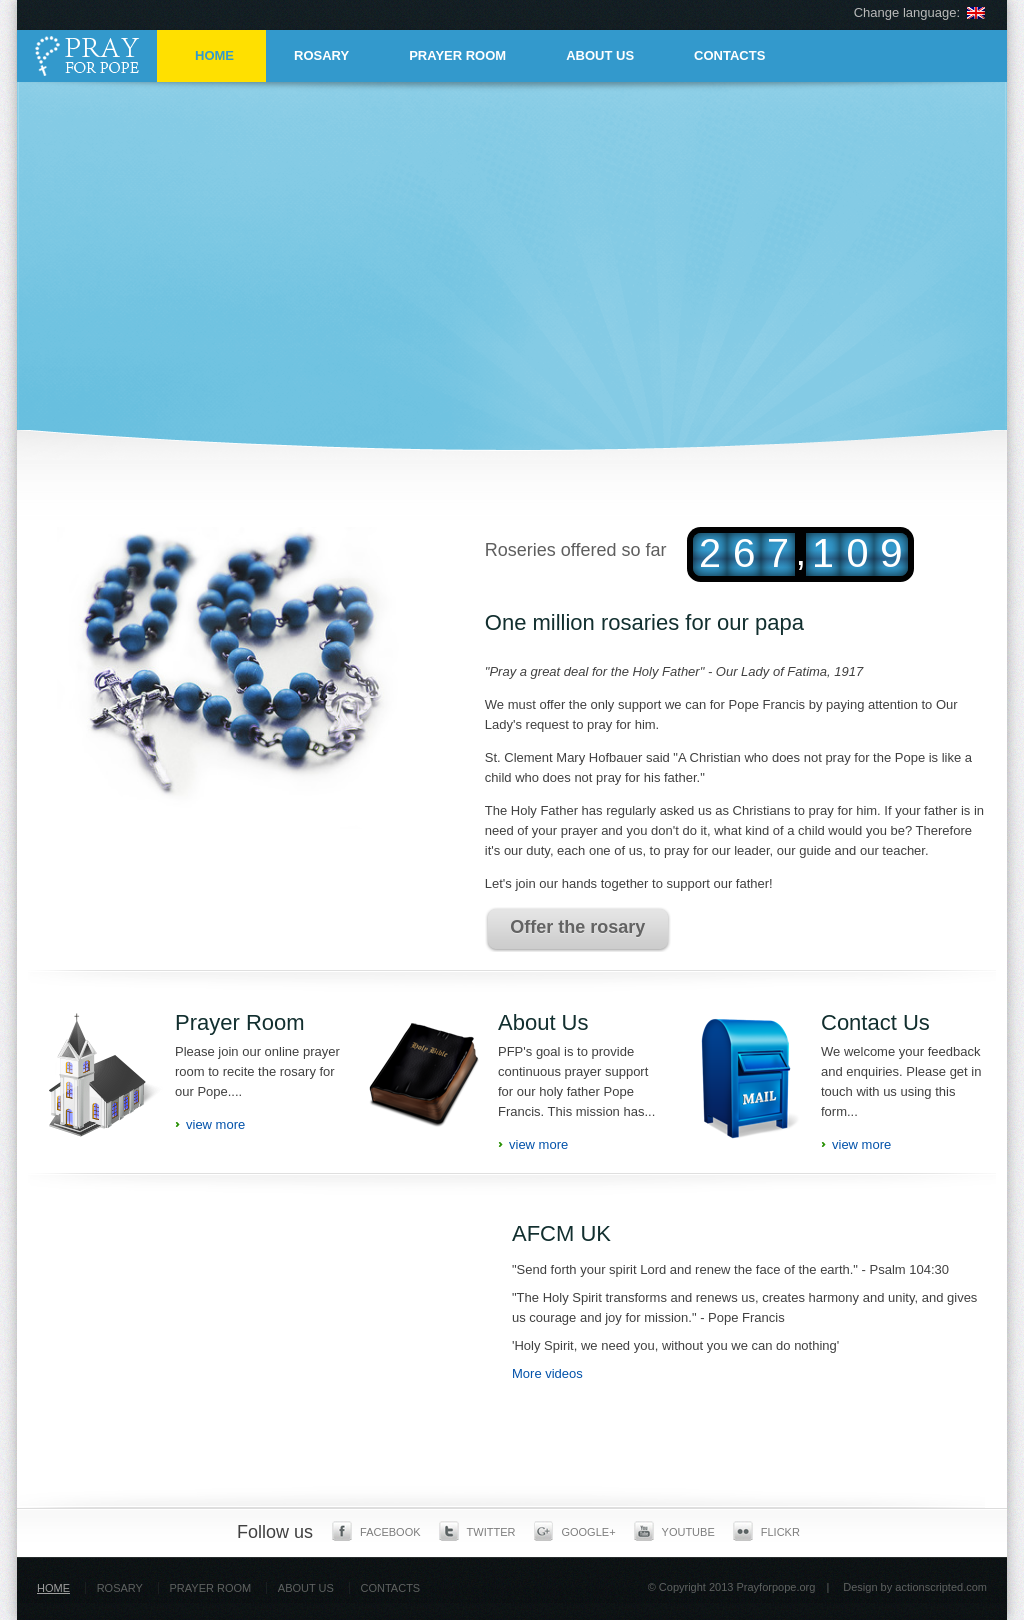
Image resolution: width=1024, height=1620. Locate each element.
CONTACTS (729, 55)
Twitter (477, 1531)
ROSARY (321, 55)
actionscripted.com (941, 1587)
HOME (214, 55)
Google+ (574, 1531)
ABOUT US (600, 55)
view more (215, 1124)
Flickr (766, 1531)
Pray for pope (92, 55)
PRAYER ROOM (457, 55)
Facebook (376, 1531)
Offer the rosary (577, 927)
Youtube (674, 1531)
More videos (547, 1373)
